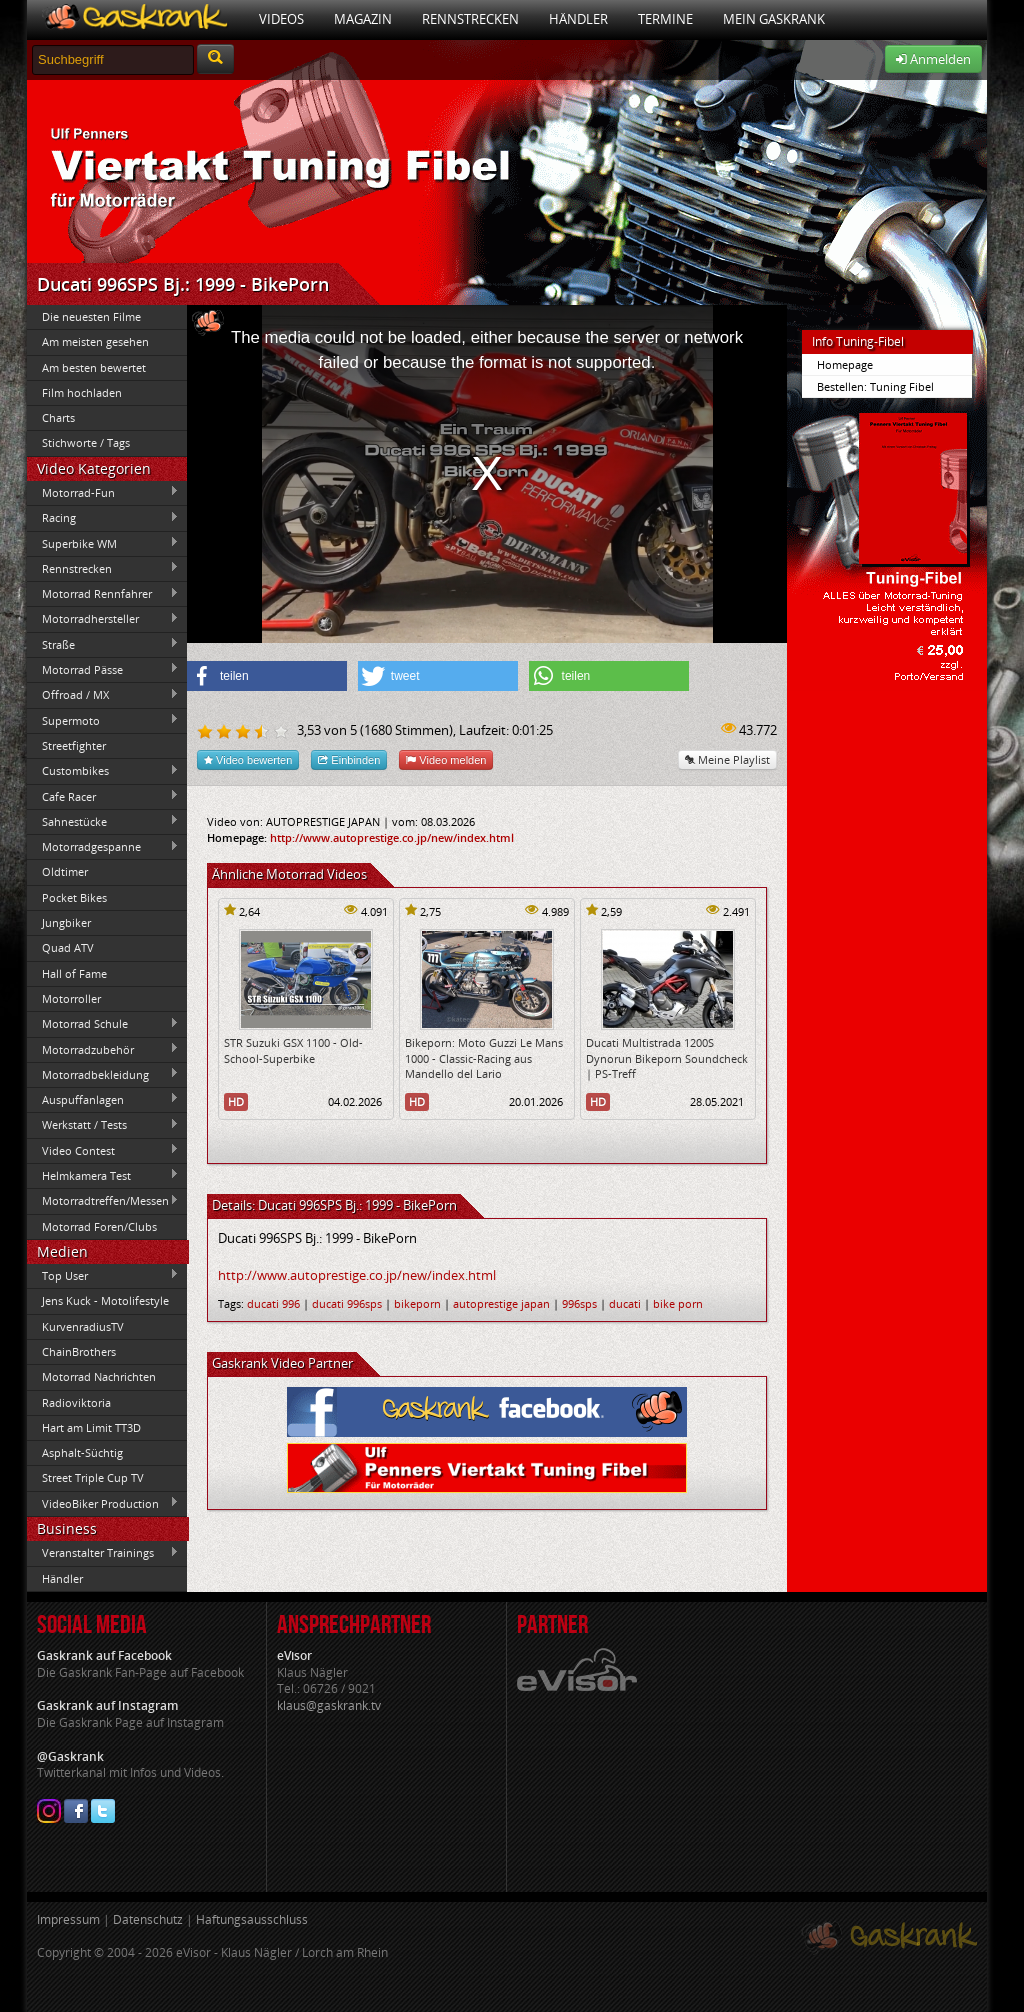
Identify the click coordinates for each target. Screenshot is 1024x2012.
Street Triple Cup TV (93, 1477)
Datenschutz (148, 1919)
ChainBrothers (79, 1351)
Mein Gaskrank (774, 19)
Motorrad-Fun (103, 492)
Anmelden (933, 59)
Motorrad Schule (103, 1024)
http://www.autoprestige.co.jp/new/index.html (392, 837)
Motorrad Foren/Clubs (99, 1226)
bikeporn (417, 1303)
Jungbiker (66, 922)
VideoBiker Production (103, 1503)
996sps (579, 1303)
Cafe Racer (103, 796)
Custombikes (103, 771)
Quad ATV (68, 947)
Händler (578, 19)
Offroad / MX (103, 695)
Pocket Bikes (74, 897)
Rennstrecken (470, 19)
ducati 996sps (347, 1303)
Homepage (845, 364)
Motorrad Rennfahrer (103, 594)
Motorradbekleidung (103, 1074)
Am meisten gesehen (95, 341)
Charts (58, 417)
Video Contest (103, 1150)
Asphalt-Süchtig (82, 1452)
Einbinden (349, 759)
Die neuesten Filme (91, 316)
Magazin (363, 19)
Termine (665, 19)
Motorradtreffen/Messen (103, 1201)
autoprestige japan (501, 1303)
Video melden (446, 759)
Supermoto (103, 720)
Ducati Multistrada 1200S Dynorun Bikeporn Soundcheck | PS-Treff (667, 1058)
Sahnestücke (103, 821)
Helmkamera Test (103, 1175)
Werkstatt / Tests (103, 1125)
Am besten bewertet (94, 367)
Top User (103, 1275)
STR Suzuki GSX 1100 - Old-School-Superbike (293, 1050)
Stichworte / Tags (86, 442)
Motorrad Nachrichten (99, 1376)
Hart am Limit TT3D (91, 1427)
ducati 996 (273, 1303)
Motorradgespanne (103, 847)
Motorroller (71, 998)
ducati (625, 1303)
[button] (267, 676)
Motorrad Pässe (103, 669)
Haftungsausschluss (252, 1919)
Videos (281, 19)
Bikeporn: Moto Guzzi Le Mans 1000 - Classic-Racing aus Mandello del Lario (484, 1058)
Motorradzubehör (103, 1049)
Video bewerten (248, 759)
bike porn (678, 1303)
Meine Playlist (727, 759)
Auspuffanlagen (103, 1099)
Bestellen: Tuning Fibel (875, 386)
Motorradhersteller (103, 619)
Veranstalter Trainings (103, 1553)
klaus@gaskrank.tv (329, 1705)
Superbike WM (103, 543)
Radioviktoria (76, 1402)
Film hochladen (82, 392)
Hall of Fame (74, 973)
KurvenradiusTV (83, 1326)
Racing (103, 518)
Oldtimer (65, 871)
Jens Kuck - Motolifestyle (105, 1300)
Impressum (68, 1919)
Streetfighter (74, 745)
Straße (103, 644)
